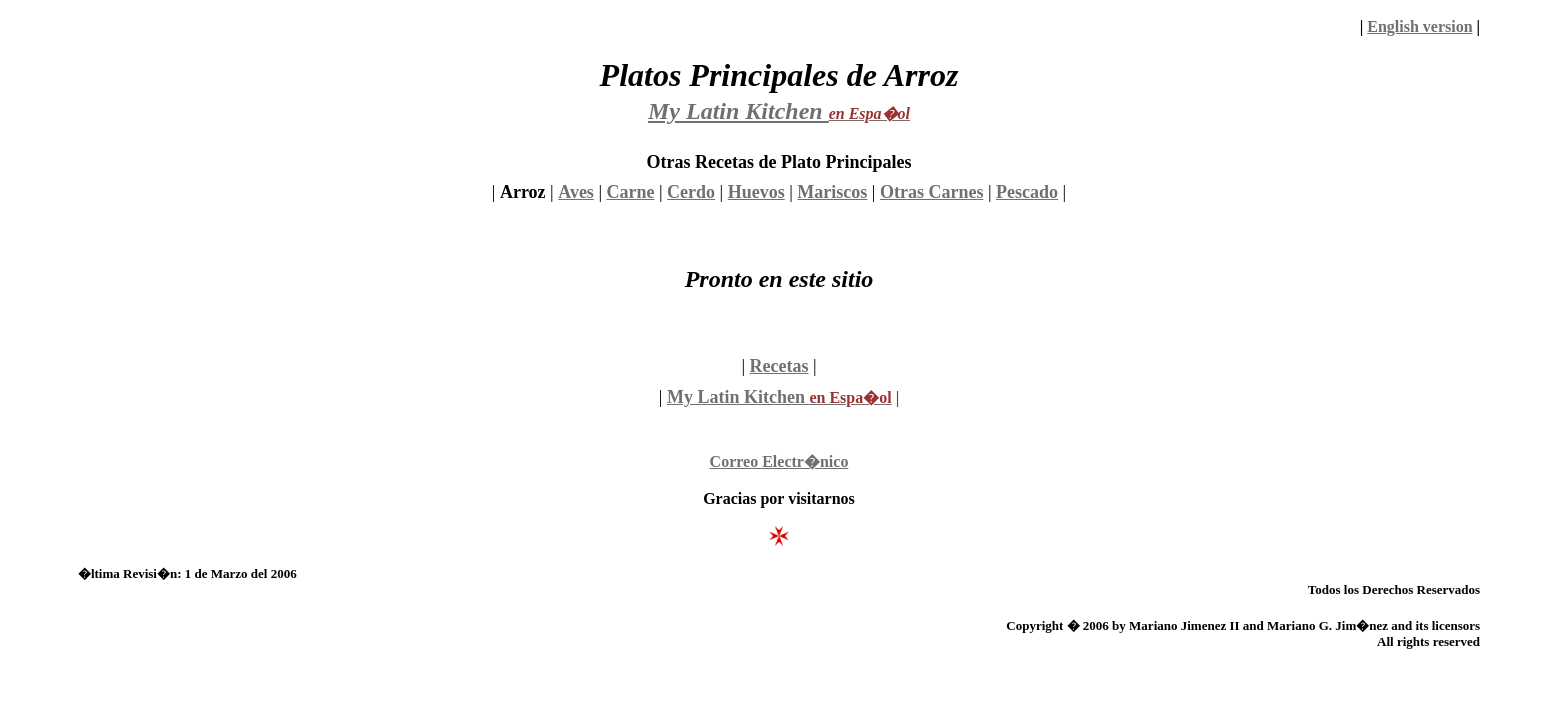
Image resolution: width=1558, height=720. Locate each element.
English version (1419, 26)
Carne (631, 192)
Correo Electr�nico (779, 461)
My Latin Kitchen (738, 397)
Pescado (1027, 192)
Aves (576, 192)
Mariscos (832, 192)
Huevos (756, 192)
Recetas (779, 366)
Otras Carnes (931, 192)
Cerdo (691, 192)
